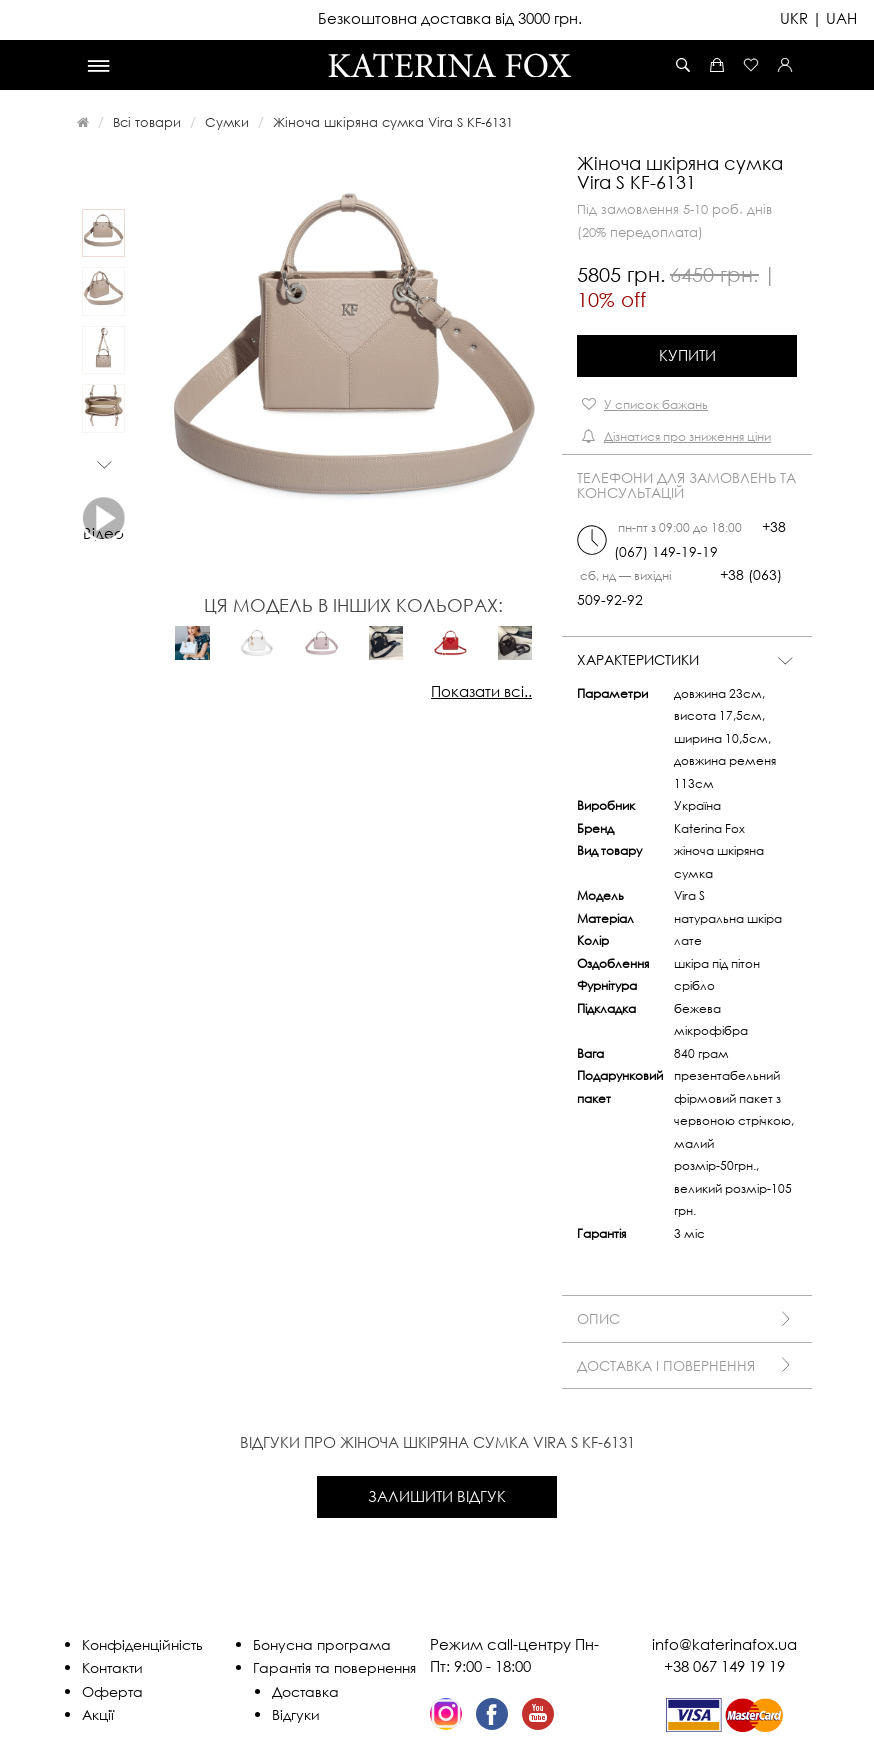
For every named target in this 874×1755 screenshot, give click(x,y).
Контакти (112, 1667)
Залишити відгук (437, 1496)
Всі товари (147, 122)
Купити (687, 355)
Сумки (227, 122)
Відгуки (296, 1714)
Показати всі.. (481, 691)
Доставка (305, 1691)
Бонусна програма (322, 1644)
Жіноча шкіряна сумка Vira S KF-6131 (393, 122)
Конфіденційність (142, 1644)
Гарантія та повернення (334, 1667)
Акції (98, 1714)
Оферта (112, 1691)
